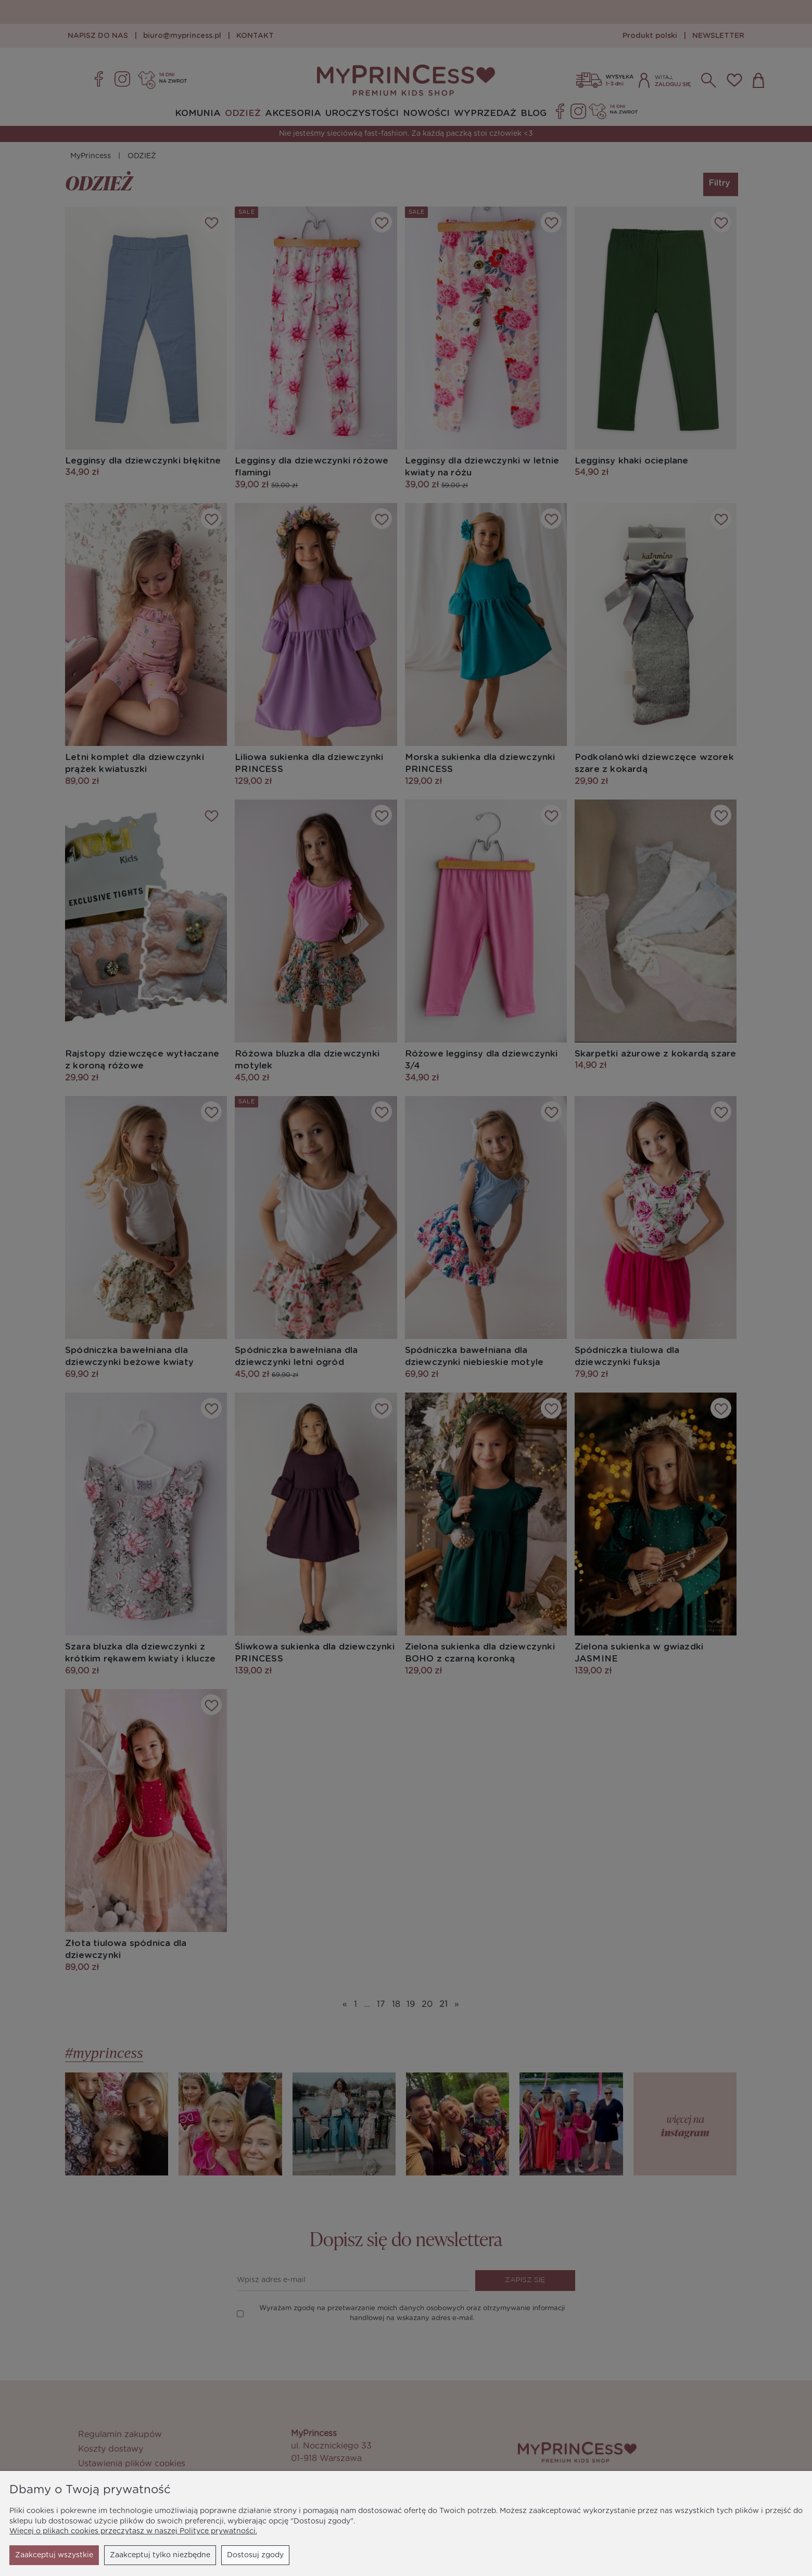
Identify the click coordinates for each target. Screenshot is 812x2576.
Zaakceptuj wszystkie (245, 2555)
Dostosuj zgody (160, 2555)
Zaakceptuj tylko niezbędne (65, 2555)
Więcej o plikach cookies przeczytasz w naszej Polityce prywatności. (133, 2531)
